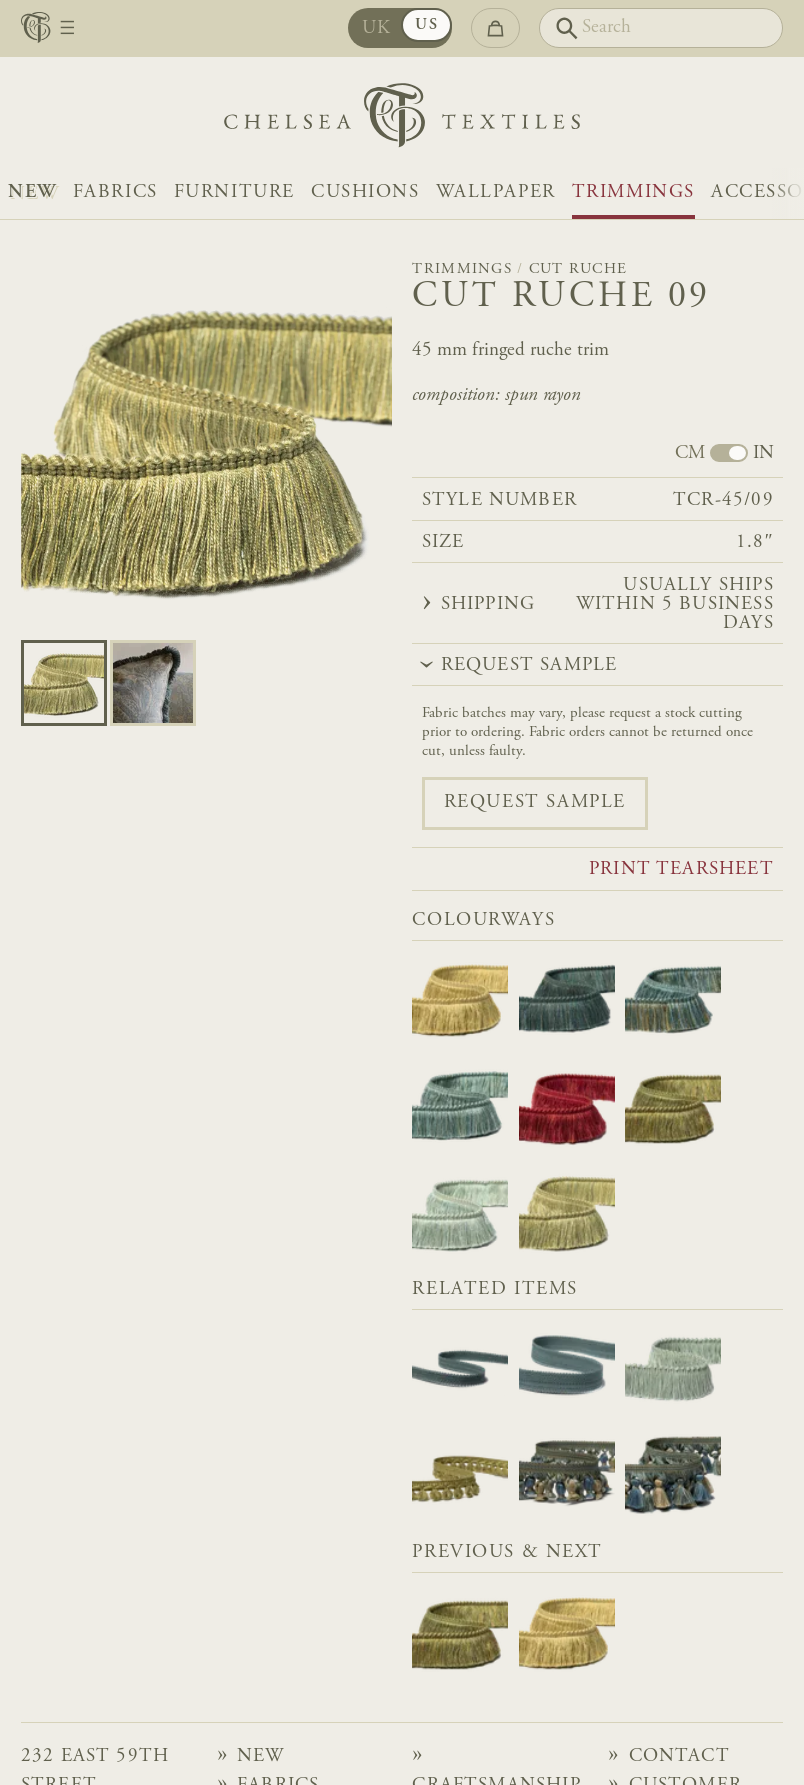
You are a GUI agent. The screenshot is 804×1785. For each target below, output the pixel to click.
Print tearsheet (681, 870)
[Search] (661, 28)
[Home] (402, 120)
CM (690, 454)
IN (763, 454)
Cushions (365, 192)
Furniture (234, 192)
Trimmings (633, 192)
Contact (679, 1756)
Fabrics (115, 192)
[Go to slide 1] (153, 683)
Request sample (535, 802)
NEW (32, 192)
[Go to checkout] (495, 28)
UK (379, 28)
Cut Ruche (578, 269)
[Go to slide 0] (64, 683)
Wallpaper (496, 192)
